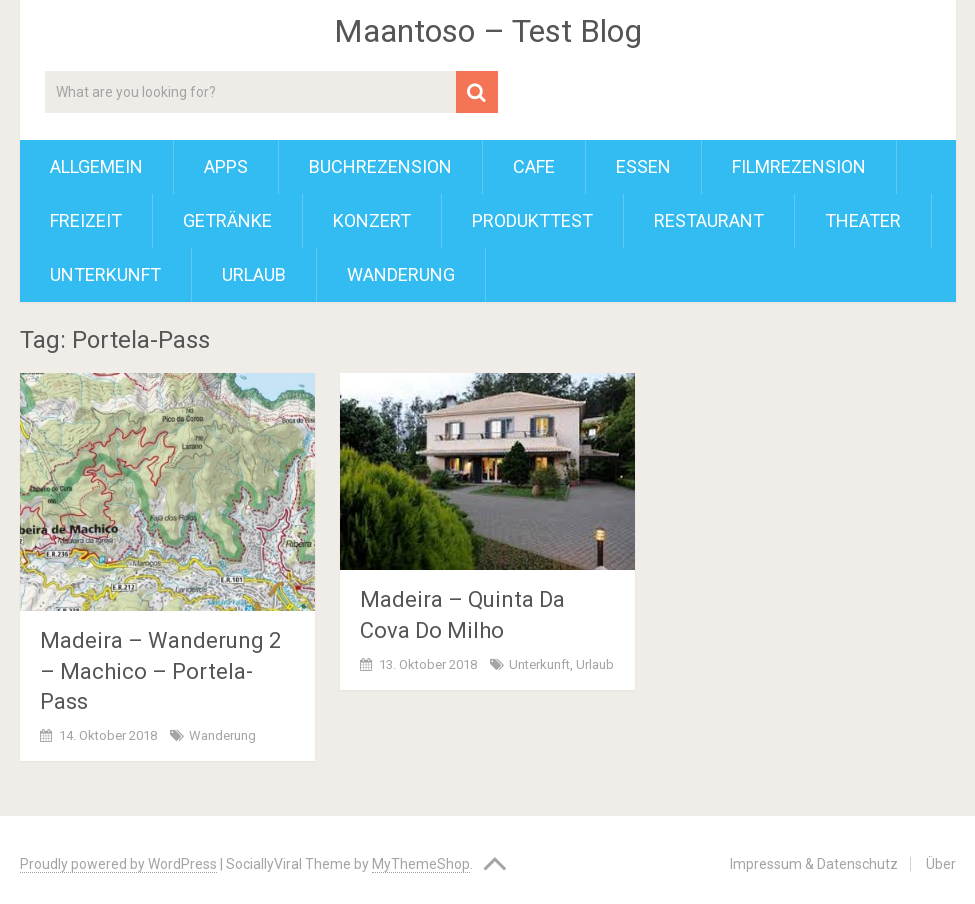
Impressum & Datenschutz (814, 864)
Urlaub (254, 274)
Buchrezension (380, 166)
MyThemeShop (421, 864)
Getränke (227, 220)
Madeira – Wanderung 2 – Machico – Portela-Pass (160, 671)
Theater (863, 220)
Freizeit (86, 220)
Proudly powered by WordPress (118, 864)
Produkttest (532, 220)
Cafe (534, 166)
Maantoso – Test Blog (488, 31)
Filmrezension (799, 166)
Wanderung (401, 274)
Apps (226, 166)
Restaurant (709, 220)
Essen (643, 166)
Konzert (372, 220)
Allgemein (96, 166)
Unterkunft (105, 274)
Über (941, 864)
